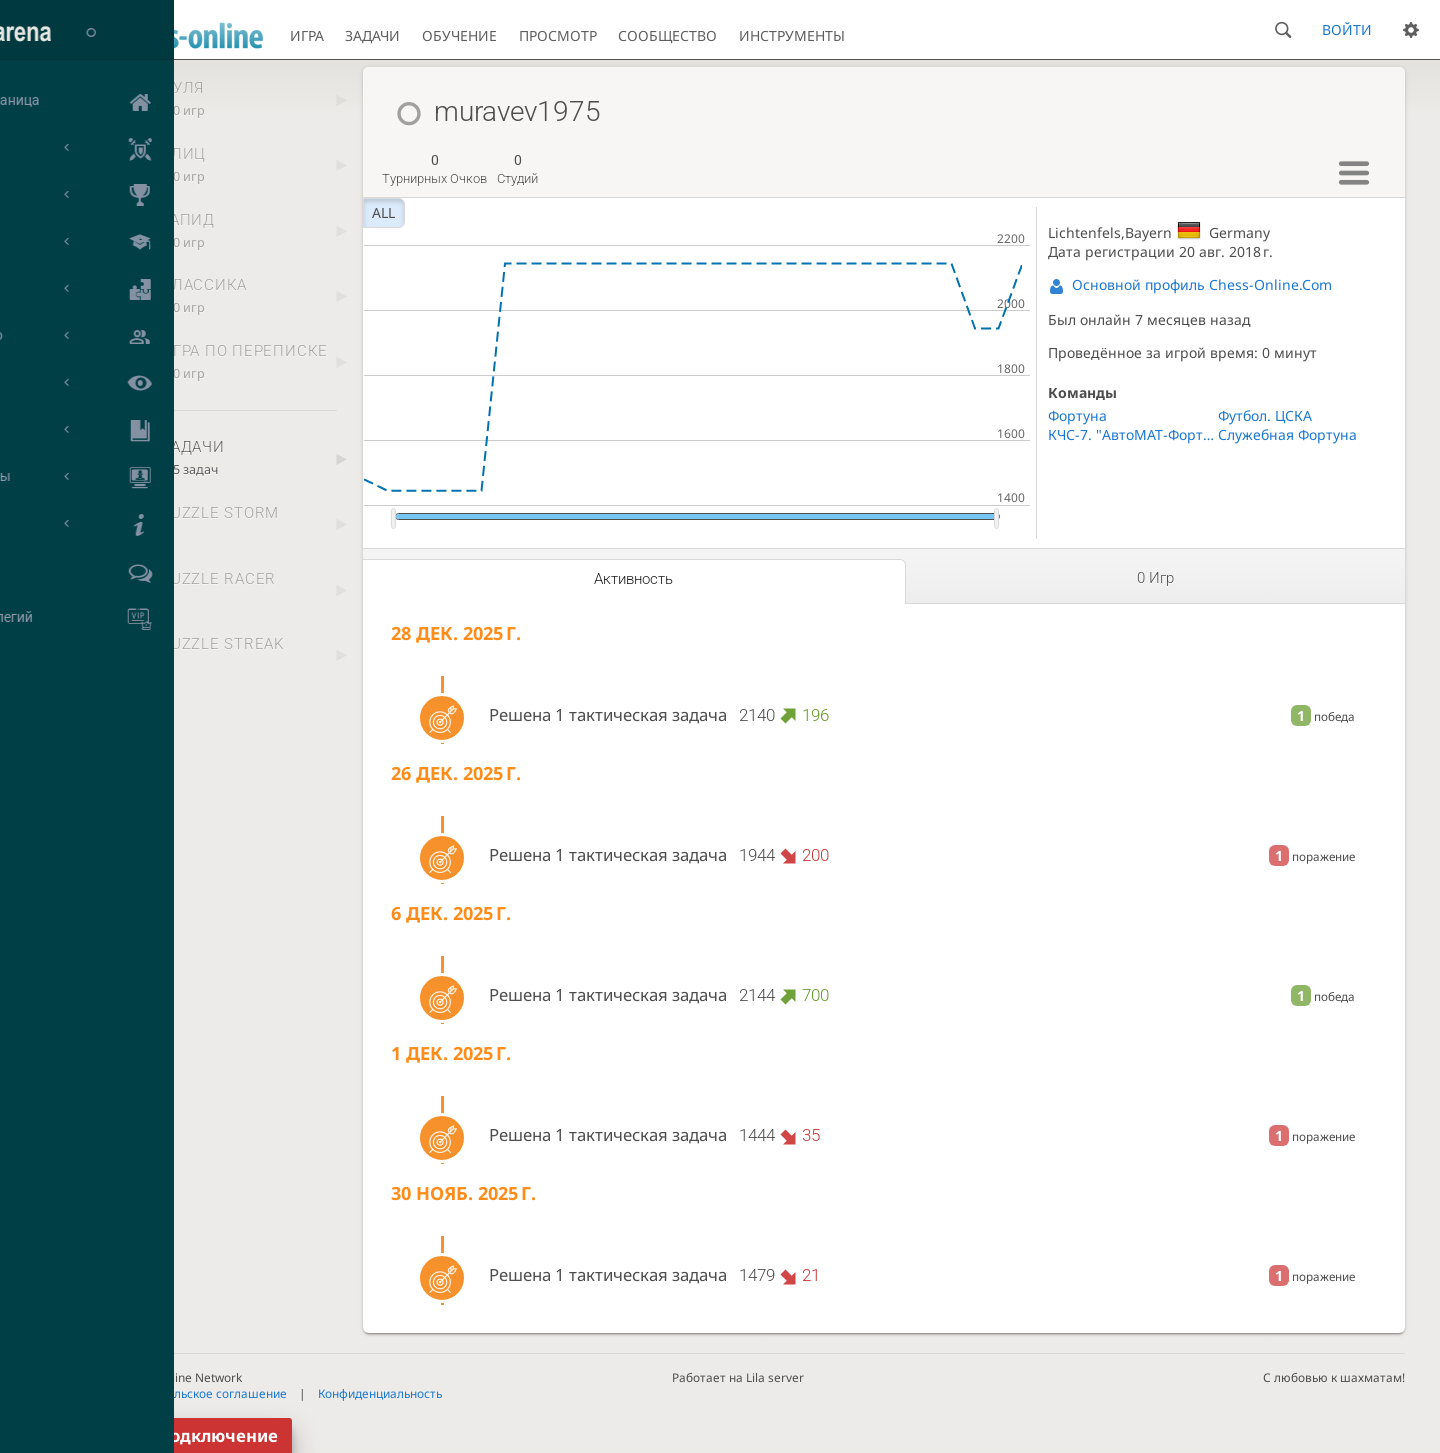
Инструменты (792, 35)
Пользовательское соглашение (196, 1393)
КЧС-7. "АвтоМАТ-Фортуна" (1132, 434)
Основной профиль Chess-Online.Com (1202, 284)
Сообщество (667, 35)
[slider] (393, 518)
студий (517, 169)
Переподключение (196, 1435)
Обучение (459, 35)
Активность (633, 579)
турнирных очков (434, 169)
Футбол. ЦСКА (1265, 415)
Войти (1347, 29)
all (383, 212)
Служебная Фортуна (1287, 434)
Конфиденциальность (380, 1393)
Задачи (372, 35)
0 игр (1155, 578)
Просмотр (558, 35)
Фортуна (1077, 415)
